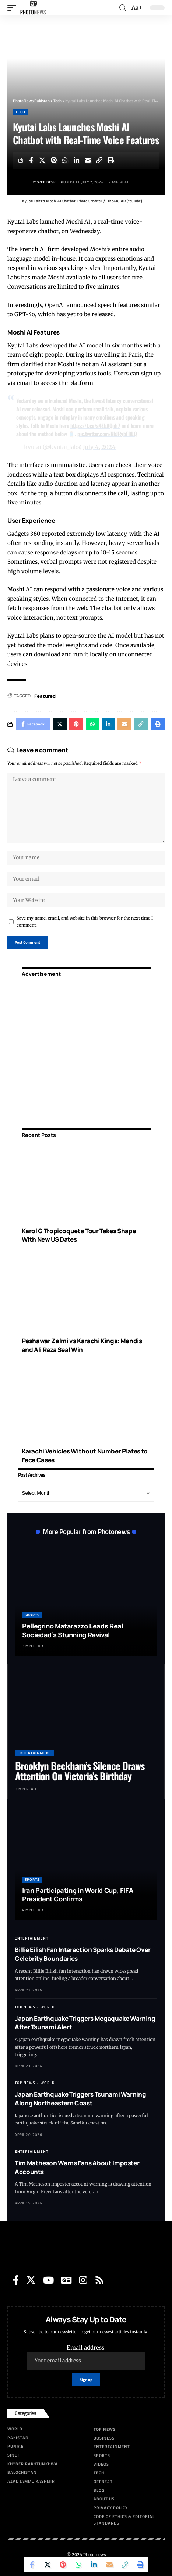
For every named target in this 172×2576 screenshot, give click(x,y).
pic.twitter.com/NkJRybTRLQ (107, 433)
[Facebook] (15, 2280)
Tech (20, 112)
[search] (122, 8)
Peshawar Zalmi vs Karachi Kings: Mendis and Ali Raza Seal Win (82, 1345)
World (48, 2007)
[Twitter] (30, 2280)
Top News (25, 2007)
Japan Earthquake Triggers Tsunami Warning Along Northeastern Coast (80, 2098)
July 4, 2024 (99, 446)
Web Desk (46, 182)
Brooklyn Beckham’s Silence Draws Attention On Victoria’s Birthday (79, 1770)
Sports (32, 1615)
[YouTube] (48, 2280)
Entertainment (34, 1753)
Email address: (86, 2357)
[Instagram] (83, 2280)
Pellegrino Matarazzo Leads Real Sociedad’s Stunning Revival (72, 1630)
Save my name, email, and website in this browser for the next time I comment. (85, 922)
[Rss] (99, 2280)
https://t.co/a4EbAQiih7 (95, 425)
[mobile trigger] (13, 7)
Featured (45, 696)
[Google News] (66, 2280)
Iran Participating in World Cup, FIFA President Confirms (77, 1894)
